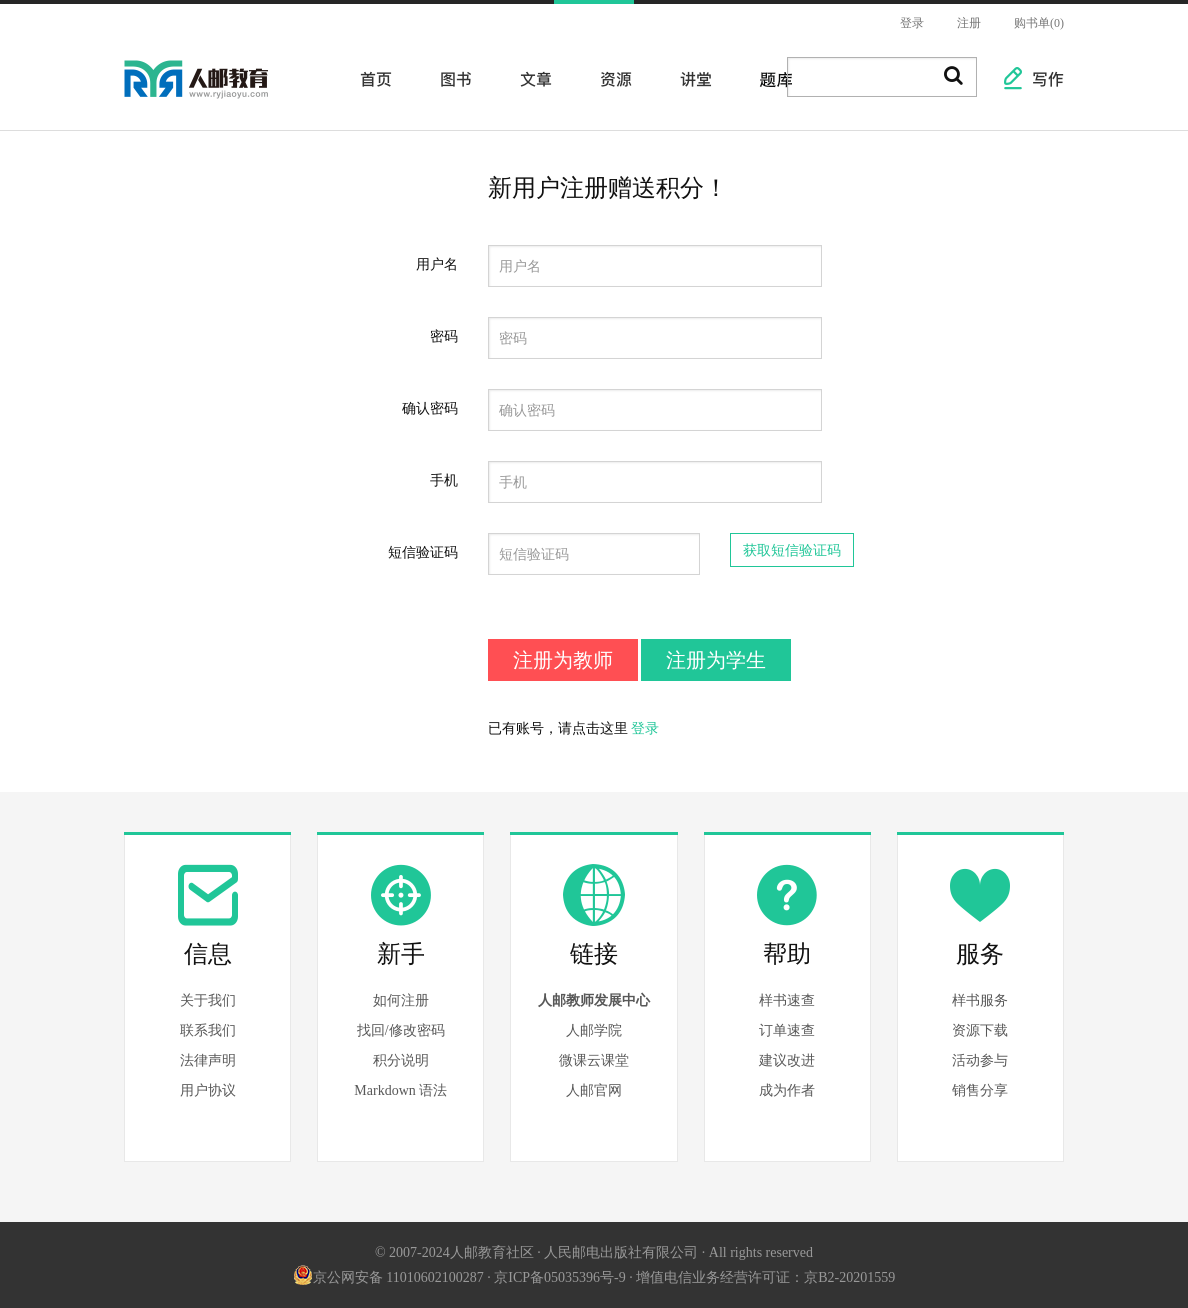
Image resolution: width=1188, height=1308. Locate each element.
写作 (1038, 78)
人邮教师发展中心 (594, 1000)
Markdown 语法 (400, 1090)
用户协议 (208, 1090)
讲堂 (690, 78)
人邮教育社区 (216, 93)
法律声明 (208, 1060)
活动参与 (980, 1060)
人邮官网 (594, 1090)
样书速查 (787, 1000)
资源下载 (980, 1030)
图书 (450, 78)
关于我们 (208, 1000)
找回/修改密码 (401, 1030)
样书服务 (980, 1000)
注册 (969, 23)
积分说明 (401, 1060)
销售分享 (980, 1090)
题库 (770, 78)
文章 (530, 78)
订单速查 (787, 1030)
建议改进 (787, 1060)
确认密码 (430, 408)
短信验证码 (423, 552)
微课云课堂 (594, 1060)
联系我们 (208, 1030)
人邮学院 (594, 1030)
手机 (444, 480)
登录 (912, 23)
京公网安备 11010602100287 (388, 1277)
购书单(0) (1039, 23)
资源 (610, 78)
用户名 (437, 264)
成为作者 (787, 1090)
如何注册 (401, 1000)
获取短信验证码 (792, 550)
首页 (370, 78)
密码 (444, 336)
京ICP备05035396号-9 (559, 1277)
